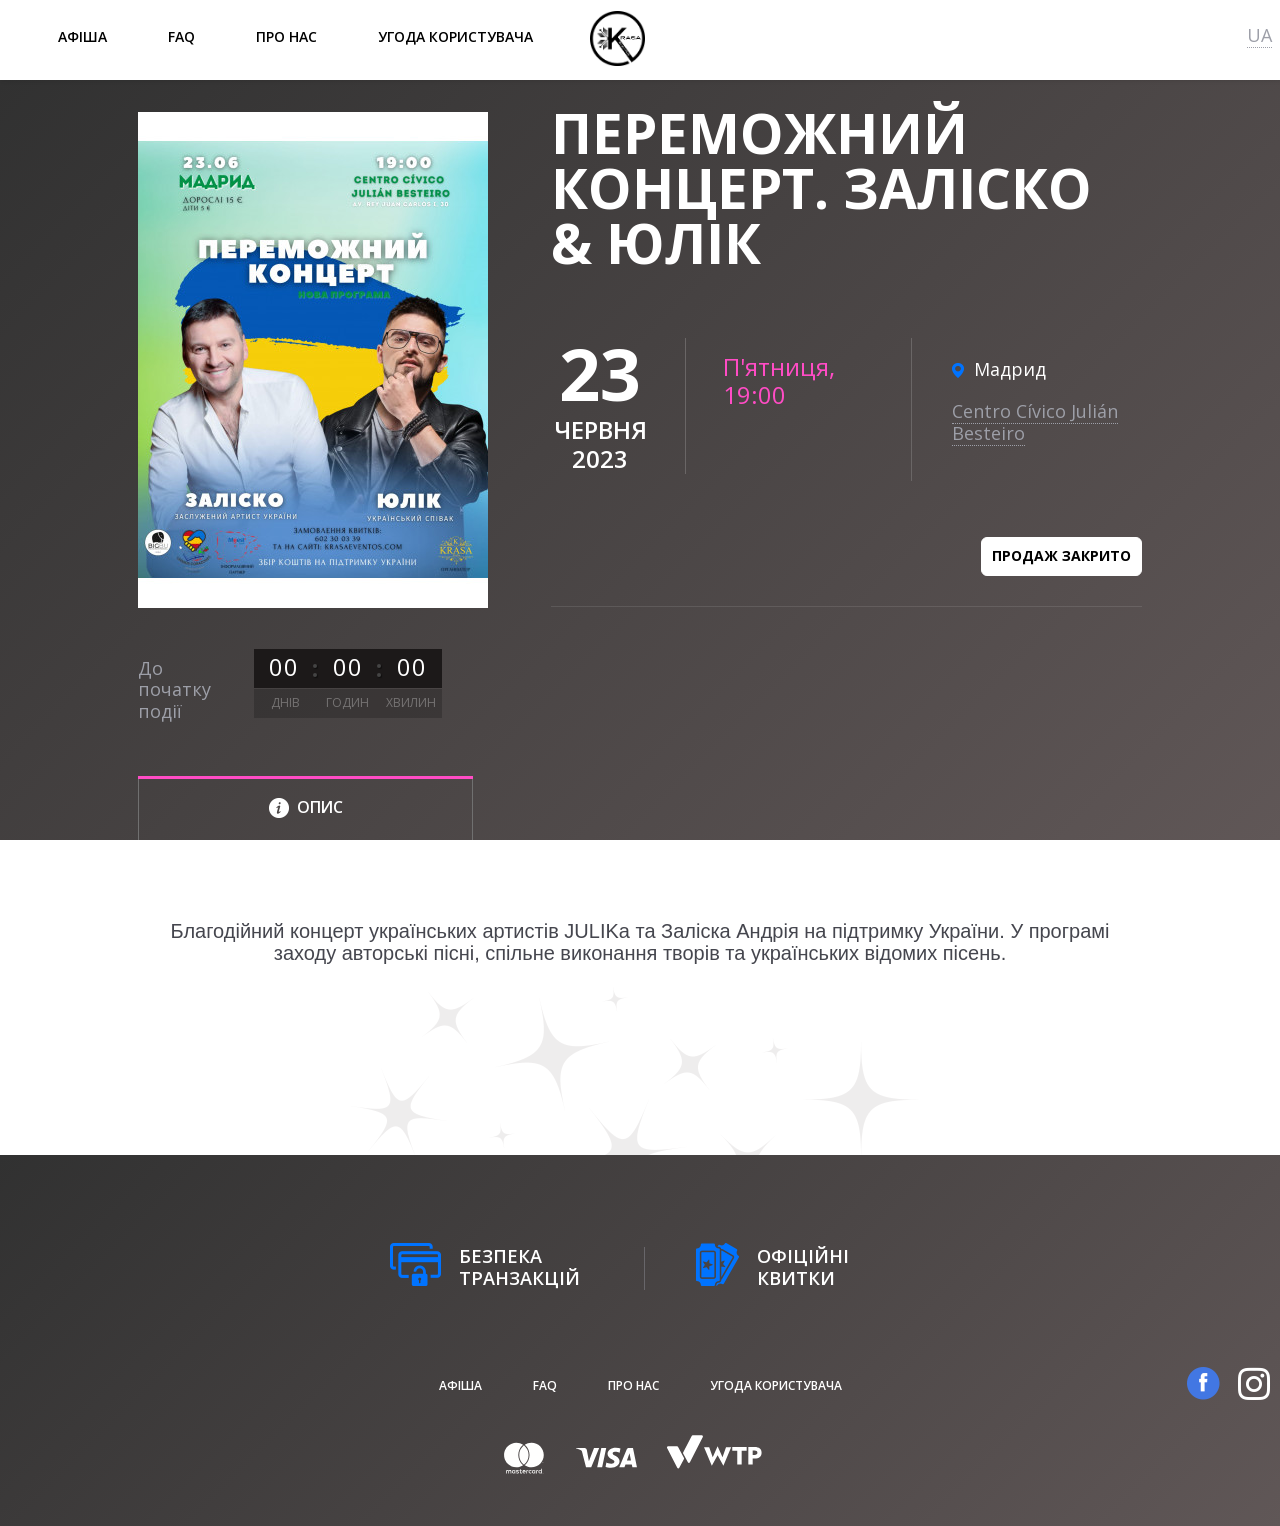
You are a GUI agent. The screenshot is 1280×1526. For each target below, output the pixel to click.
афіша (82, 36)
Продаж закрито (1061, 555)
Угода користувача (455, 36)
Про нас (286, 36)
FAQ (181, 36)
